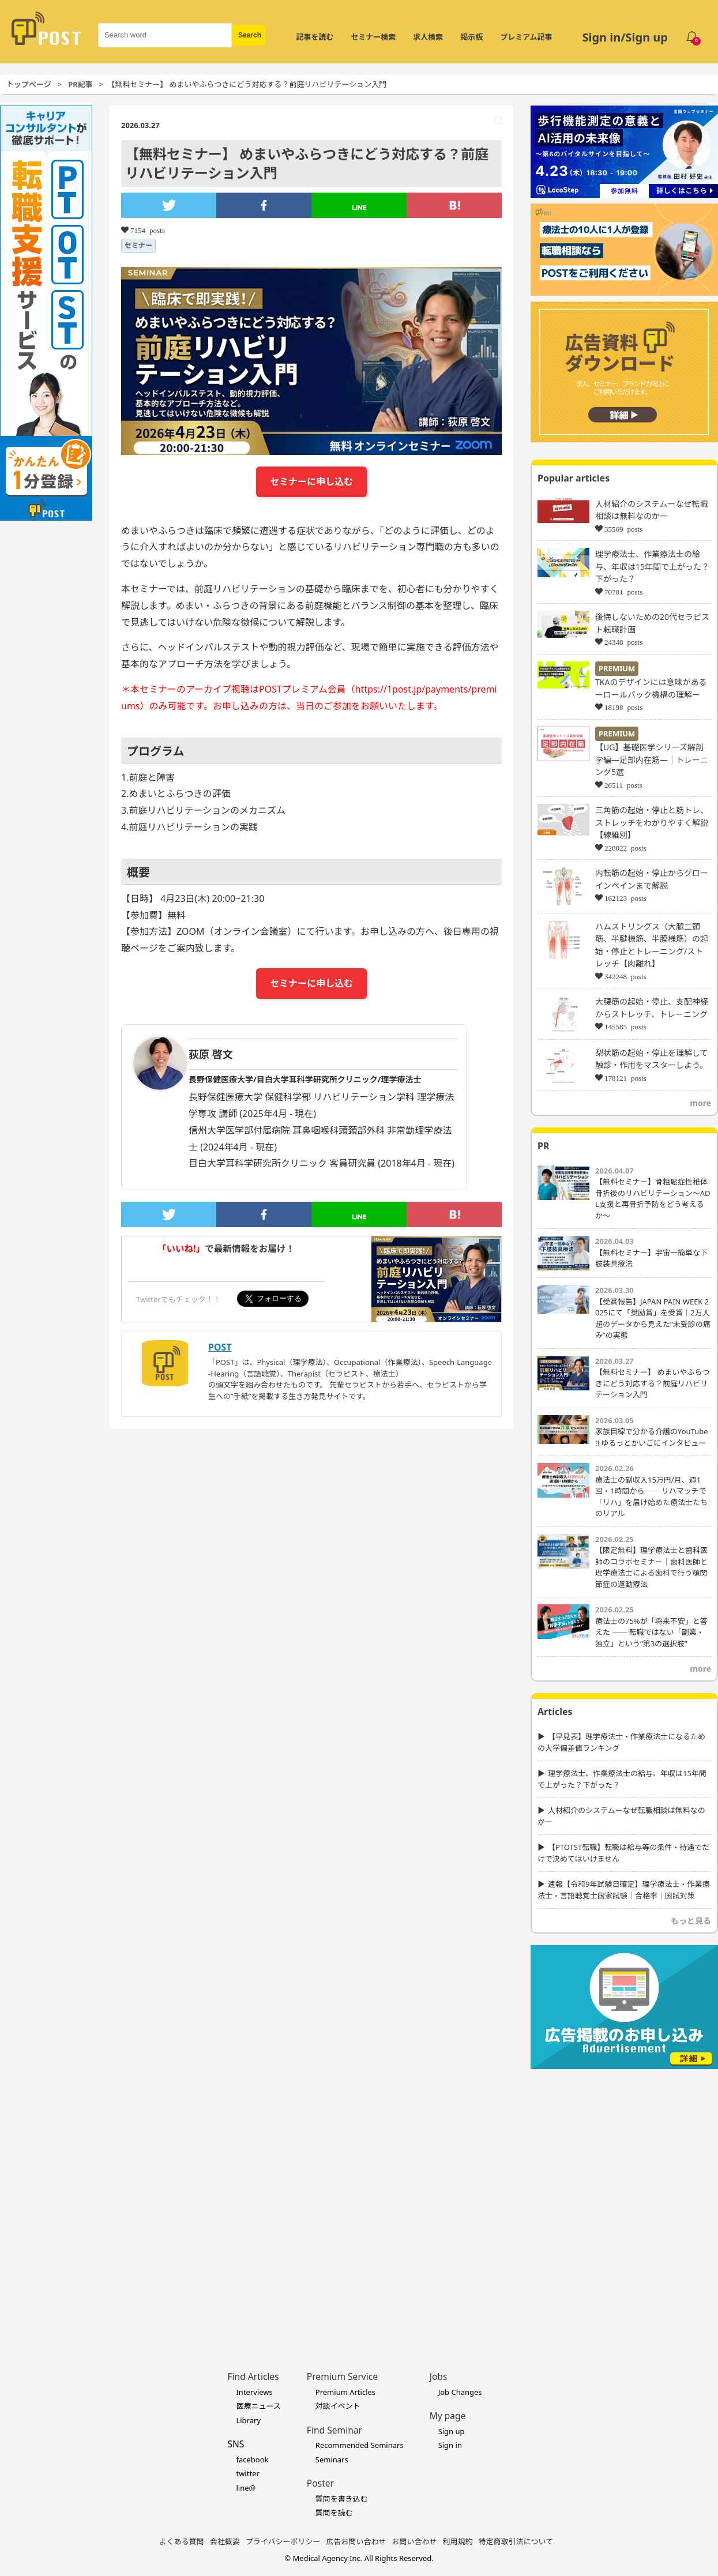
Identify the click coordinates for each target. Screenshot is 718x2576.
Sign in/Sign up (625, 37)
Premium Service (342, 2376)
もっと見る (691, 1920)
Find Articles (253, 2376)
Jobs (439, 2376)
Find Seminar (334, 2430)
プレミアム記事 (526, 37)
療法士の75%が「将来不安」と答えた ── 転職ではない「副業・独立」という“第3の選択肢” (651, 1632)
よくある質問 (181, 2541)
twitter (247, 2473)
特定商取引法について (516, 2541)
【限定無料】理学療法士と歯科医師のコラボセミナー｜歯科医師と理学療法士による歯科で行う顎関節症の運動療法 (651, 1567)
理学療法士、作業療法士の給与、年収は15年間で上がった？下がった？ (652, 566)
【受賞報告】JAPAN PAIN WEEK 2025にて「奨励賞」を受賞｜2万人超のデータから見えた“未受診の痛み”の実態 (653, 1318)
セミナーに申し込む (311, 481)
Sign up (451, 2431)
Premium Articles (345, 2392)
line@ (245, 2488)
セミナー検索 (373, 37)
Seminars (331, 2459)
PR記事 (80, 84)
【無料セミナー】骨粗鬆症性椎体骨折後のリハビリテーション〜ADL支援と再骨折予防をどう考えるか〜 (653, 1198)
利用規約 (458, 2541)
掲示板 (471, 37)
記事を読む (314, 37)
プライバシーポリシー (283, 2541)
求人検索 (428, 37)
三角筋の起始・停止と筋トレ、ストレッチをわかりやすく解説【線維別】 (651, 822)
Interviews (254, 2392)
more (700, 1102)
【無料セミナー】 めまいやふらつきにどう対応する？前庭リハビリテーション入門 (652, 1383)
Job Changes (460, 2392)
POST (220, 1347)
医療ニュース (258, 2406)
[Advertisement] (127, 2202)
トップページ (28, 84)
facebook (252, 2459)
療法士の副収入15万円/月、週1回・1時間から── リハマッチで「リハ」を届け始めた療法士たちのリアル (651, 1497)
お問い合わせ (414, 2541)
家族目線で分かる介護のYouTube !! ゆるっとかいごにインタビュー (651, 1437)
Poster (320, 2483)
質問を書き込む (341, 2499)
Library (248, 2420)
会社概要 (225, 2541)
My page (448, 2415)
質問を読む (334, 2512)
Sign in (450, 2445)
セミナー (138, 245)
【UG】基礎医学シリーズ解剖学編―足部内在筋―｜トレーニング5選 (651, 759)
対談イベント (337, 2406)
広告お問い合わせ (356, 2541)
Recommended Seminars (359, 2445)
